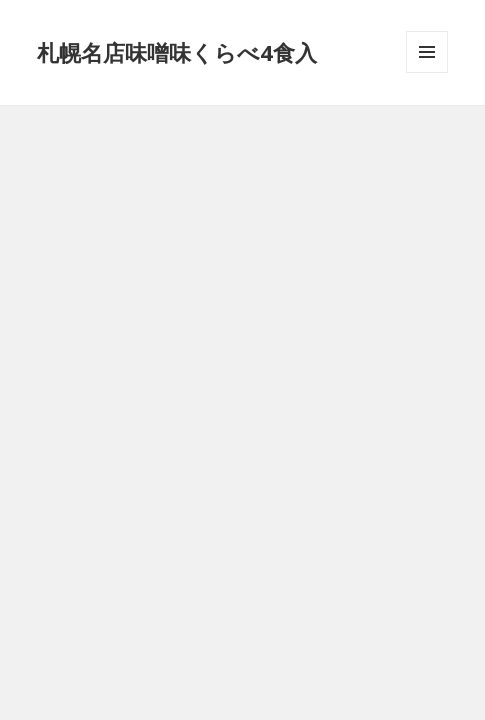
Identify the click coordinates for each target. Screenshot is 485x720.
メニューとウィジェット (427, 72)
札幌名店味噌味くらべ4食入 (177, 52)
